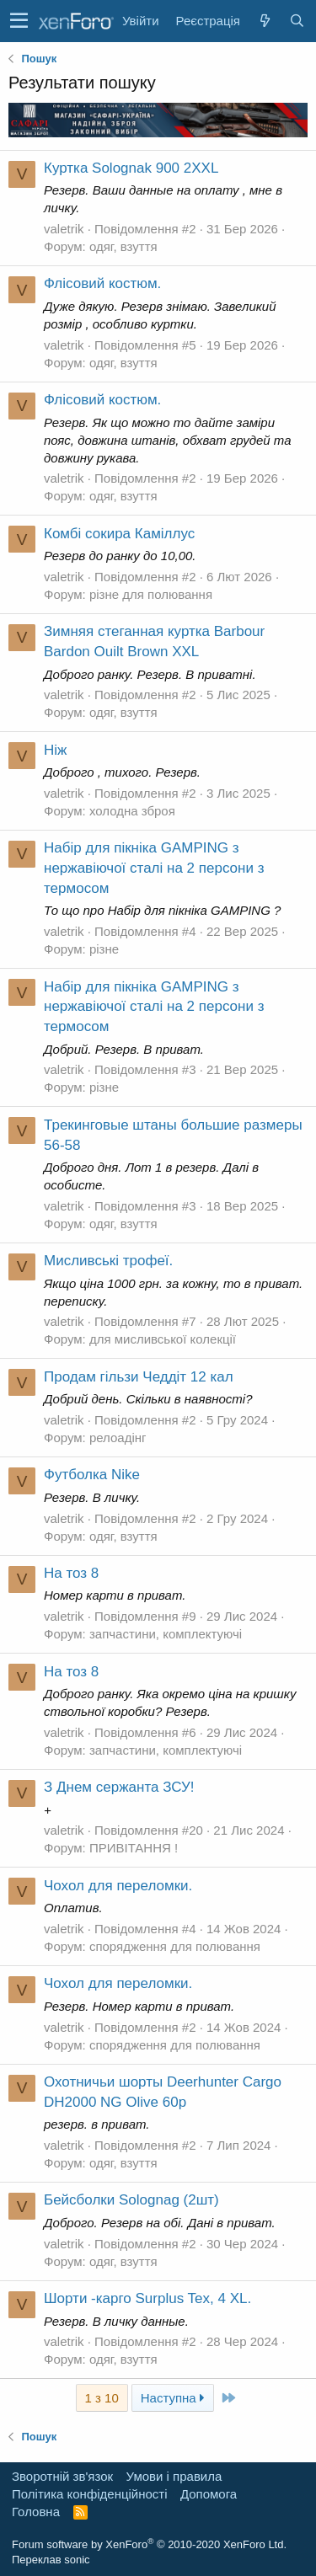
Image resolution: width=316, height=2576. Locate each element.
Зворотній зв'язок (62, 2476)
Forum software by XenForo (149, 2544)
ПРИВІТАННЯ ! (133, 1848)
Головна (36, 2511)
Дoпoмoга (208, 2494)
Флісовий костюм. (102, 283)
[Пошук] (297, 20)
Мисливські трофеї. (108, 1261)
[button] (19, 21)
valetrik (64, 229)
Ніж (55, 750)
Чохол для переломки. (118, 1886)
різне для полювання (150, 594)
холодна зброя (132, 811)
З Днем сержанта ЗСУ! (119, 1787)
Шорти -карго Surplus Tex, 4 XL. (147, 2298)
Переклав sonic (51, 2559)
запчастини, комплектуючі (165, 1634)
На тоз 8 (71, 1573)
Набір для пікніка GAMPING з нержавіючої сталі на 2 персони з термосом (154, 868)
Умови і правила (174, 2476)
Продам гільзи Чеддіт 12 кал (138, 1377)
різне (104, 949)
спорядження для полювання (174, 1946)
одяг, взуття (123, 246)
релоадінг (118, 1437)
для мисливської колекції (162, 1339)
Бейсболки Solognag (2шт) (131, 2200)
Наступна (173, 2398)
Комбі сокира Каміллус (119, 534)
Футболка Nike (92, 1475)
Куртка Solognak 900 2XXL (131, 168)
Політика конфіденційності (90, 2494)
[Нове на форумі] (265, 20)
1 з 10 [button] (102, 2398)
